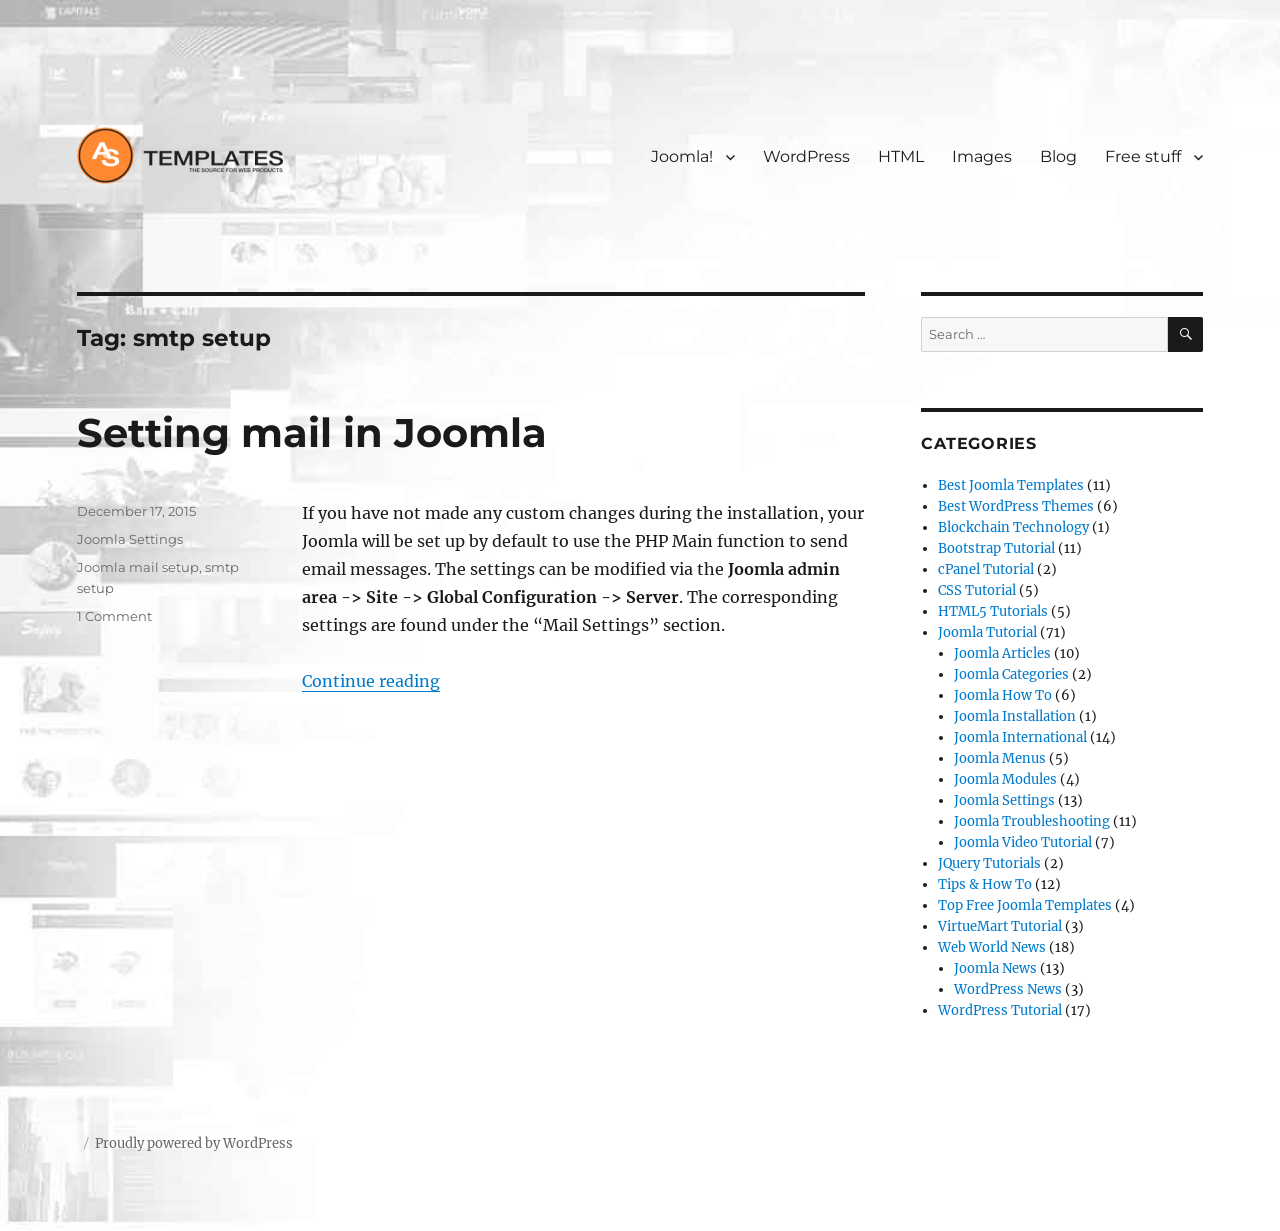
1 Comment (114, 616)
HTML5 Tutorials (993, 611)
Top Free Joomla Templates (1025, 905)
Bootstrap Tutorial (996, 548)
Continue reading (371, 681)
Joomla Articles (1002, 653)
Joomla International (1020, 737)
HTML (901, 156)
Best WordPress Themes (1016, 506)
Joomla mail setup (138, 567)
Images (982, 156)
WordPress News (1008, 989)
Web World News (992, 947)
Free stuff (1143, 156)
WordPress (806, 156)
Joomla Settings (130, 539)
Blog (1058, 156)
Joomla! (682, 156)
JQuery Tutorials (989, 863)
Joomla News (995, 968)
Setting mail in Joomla (312, 432)
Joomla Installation (1015, 716)
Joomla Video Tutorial (1023, 842)
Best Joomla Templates (1011, 485)
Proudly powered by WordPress (194, 1143)
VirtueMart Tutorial (1000, 926)
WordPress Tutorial (1000, 1010)
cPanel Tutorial (986, 569)
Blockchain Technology (1013, 527)
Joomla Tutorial (987, 632)
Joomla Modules (1005, 779)
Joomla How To (1003, 695)
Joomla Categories (1011, 674)
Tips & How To (985, 884)
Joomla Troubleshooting (1032, 821)
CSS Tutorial (977, 590)
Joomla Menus (1000, 758)
